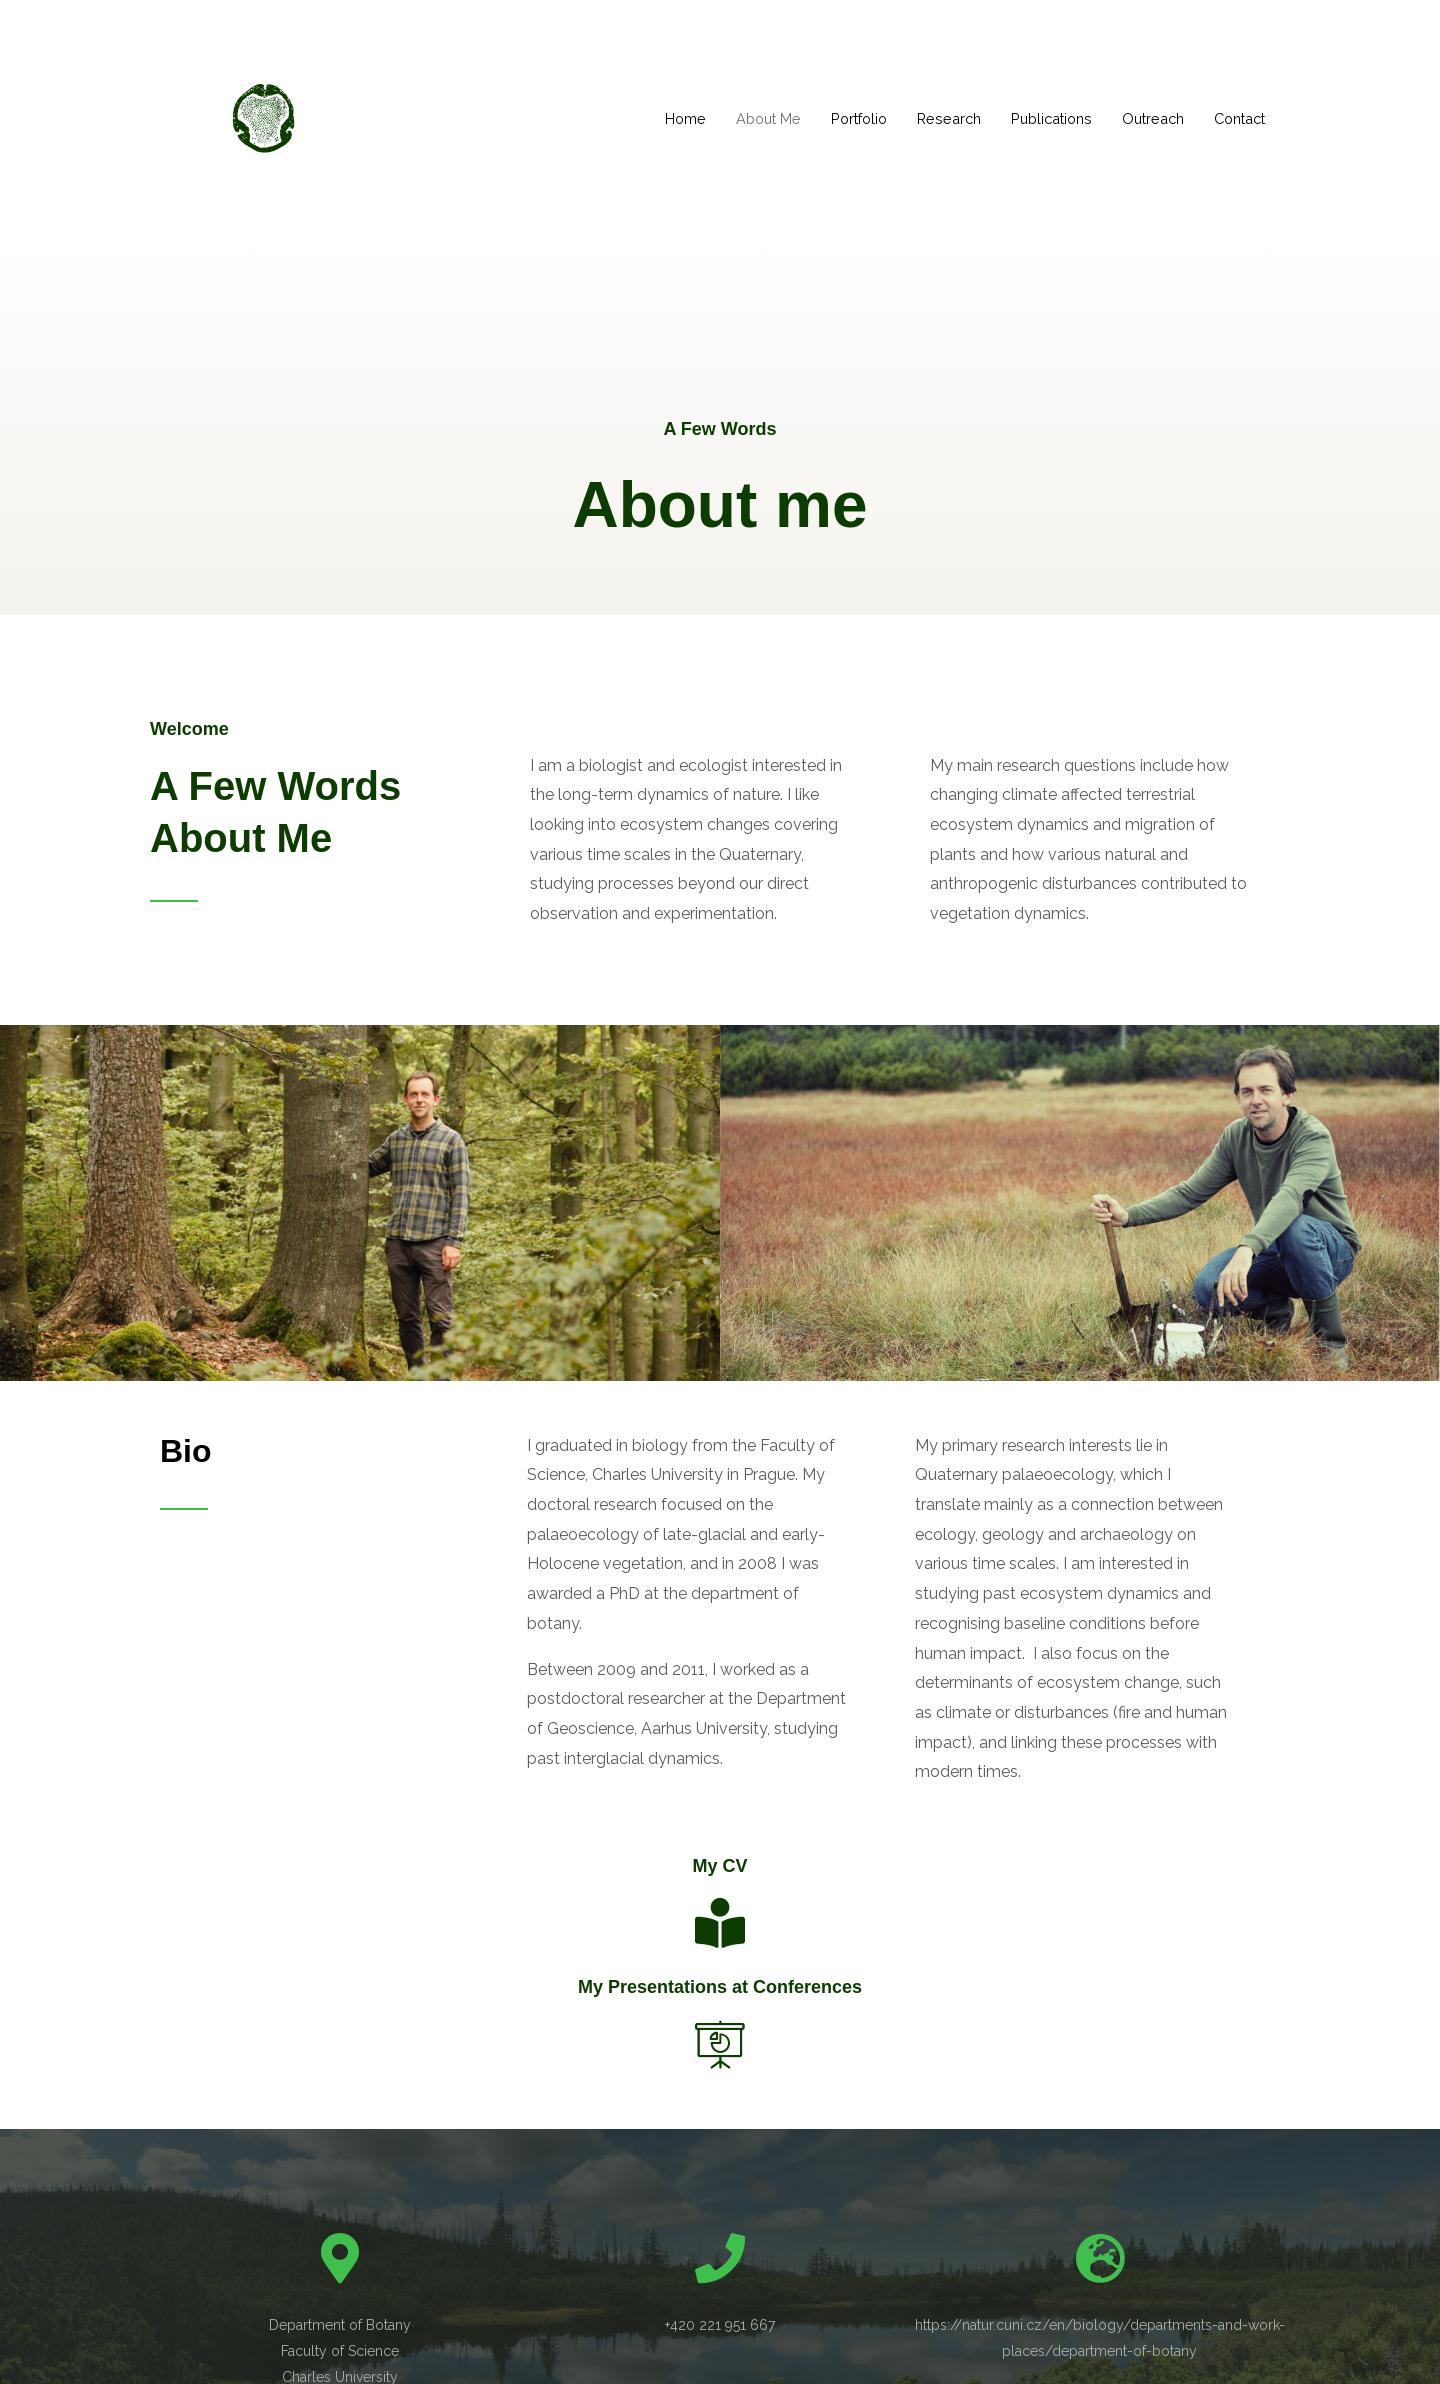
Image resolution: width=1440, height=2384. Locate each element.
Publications (1036, 118)
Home (655, 118)
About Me (740, 118)
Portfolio (835, 118)
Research (929, 118)
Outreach (1143, 118)
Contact (1236, 118)
